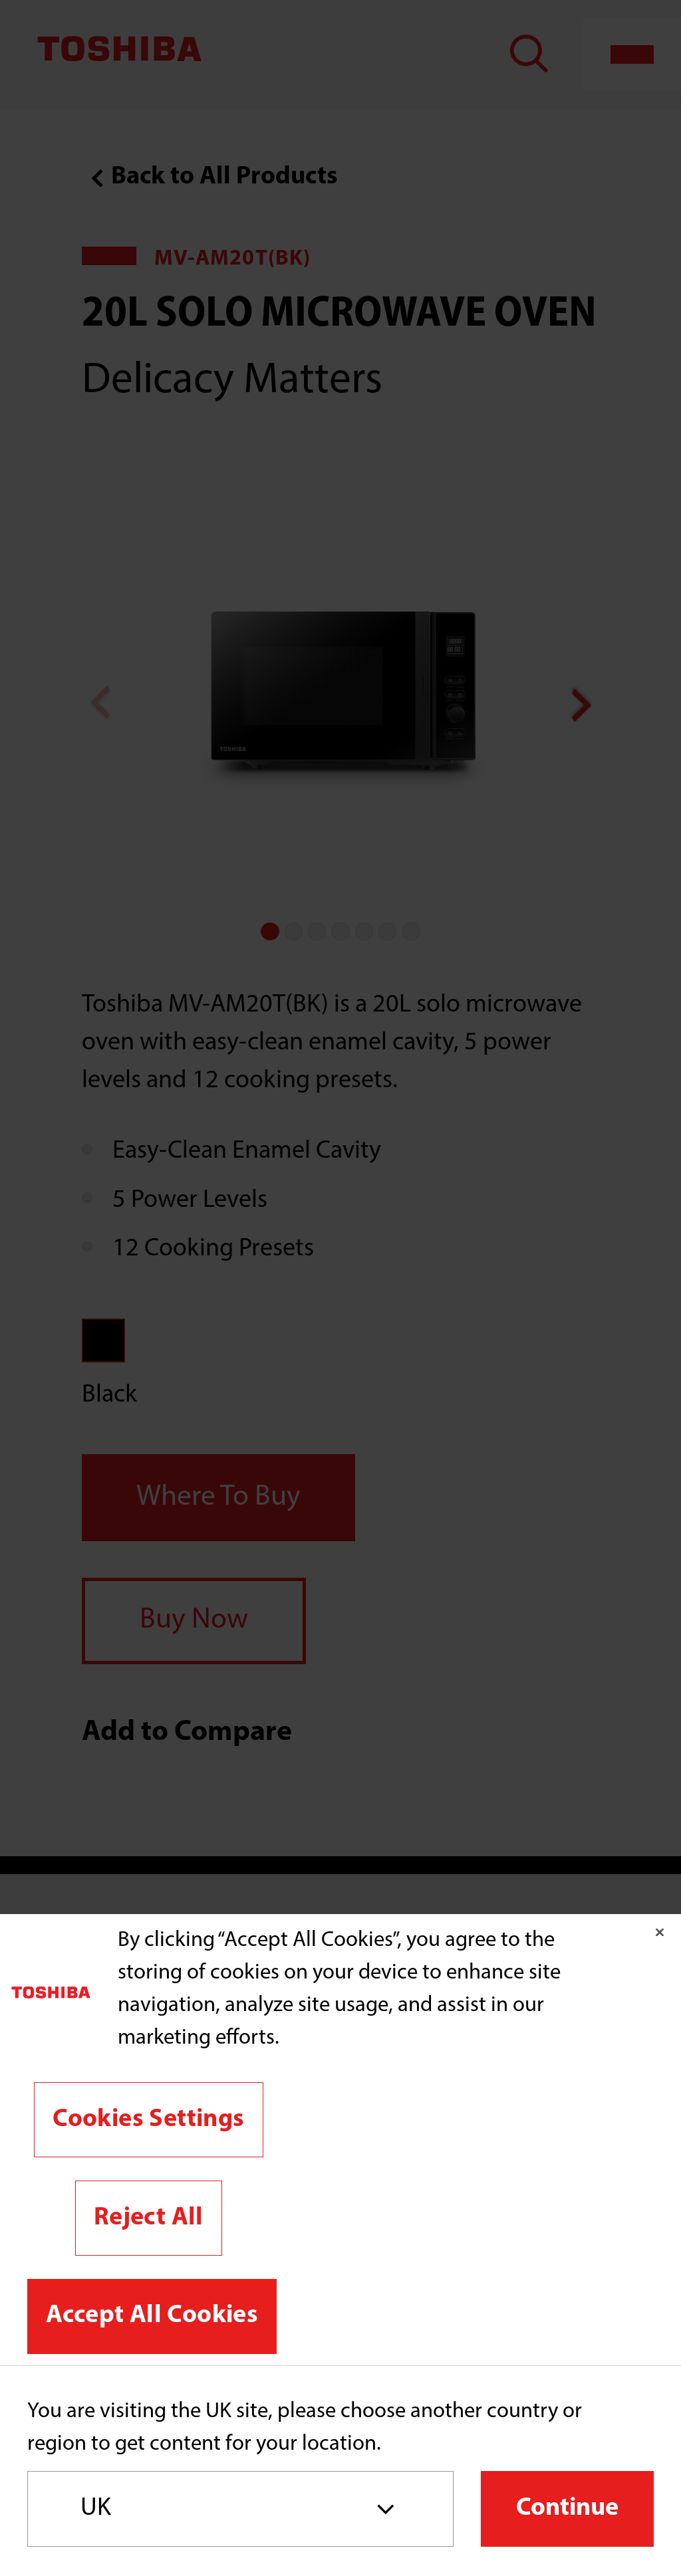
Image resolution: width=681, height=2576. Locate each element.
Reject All (149, 2218)
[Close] (659, 1932)
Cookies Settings (148, 2120)
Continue (567, 2509)
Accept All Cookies (152, 2316)
